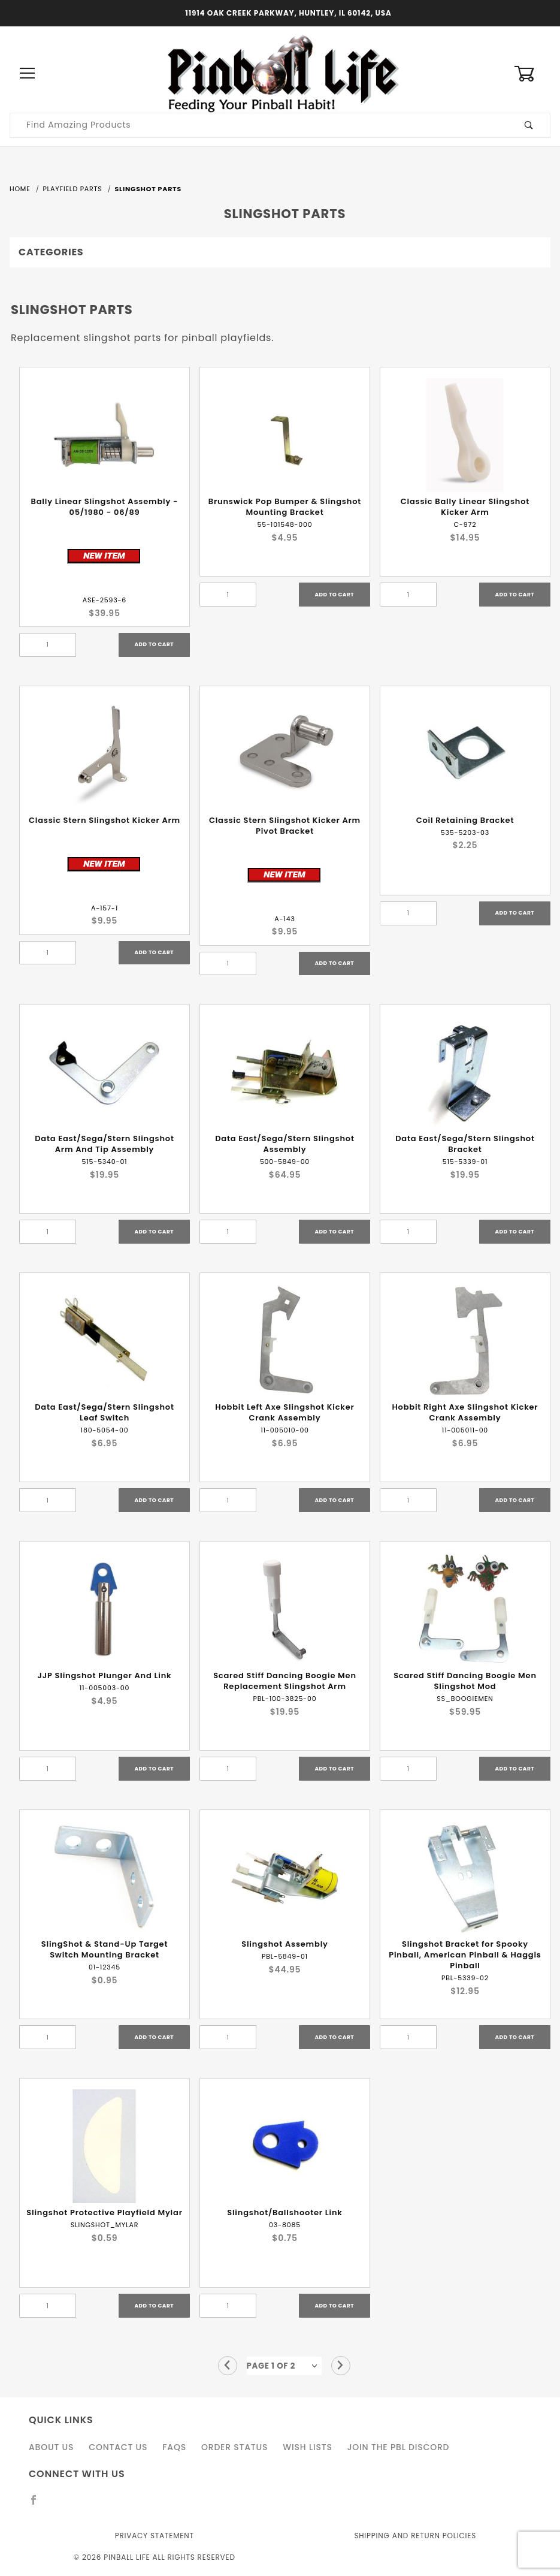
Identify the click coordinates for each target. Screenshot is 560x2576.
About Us (51, 2447)
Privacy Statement (154, 2535)
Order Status (234, 2447)
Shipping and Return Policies (415, 2535)
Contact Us (118, 2447)
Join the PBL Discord (398, 2447)
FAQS (174, 2447)
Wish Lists (307, 2447)
